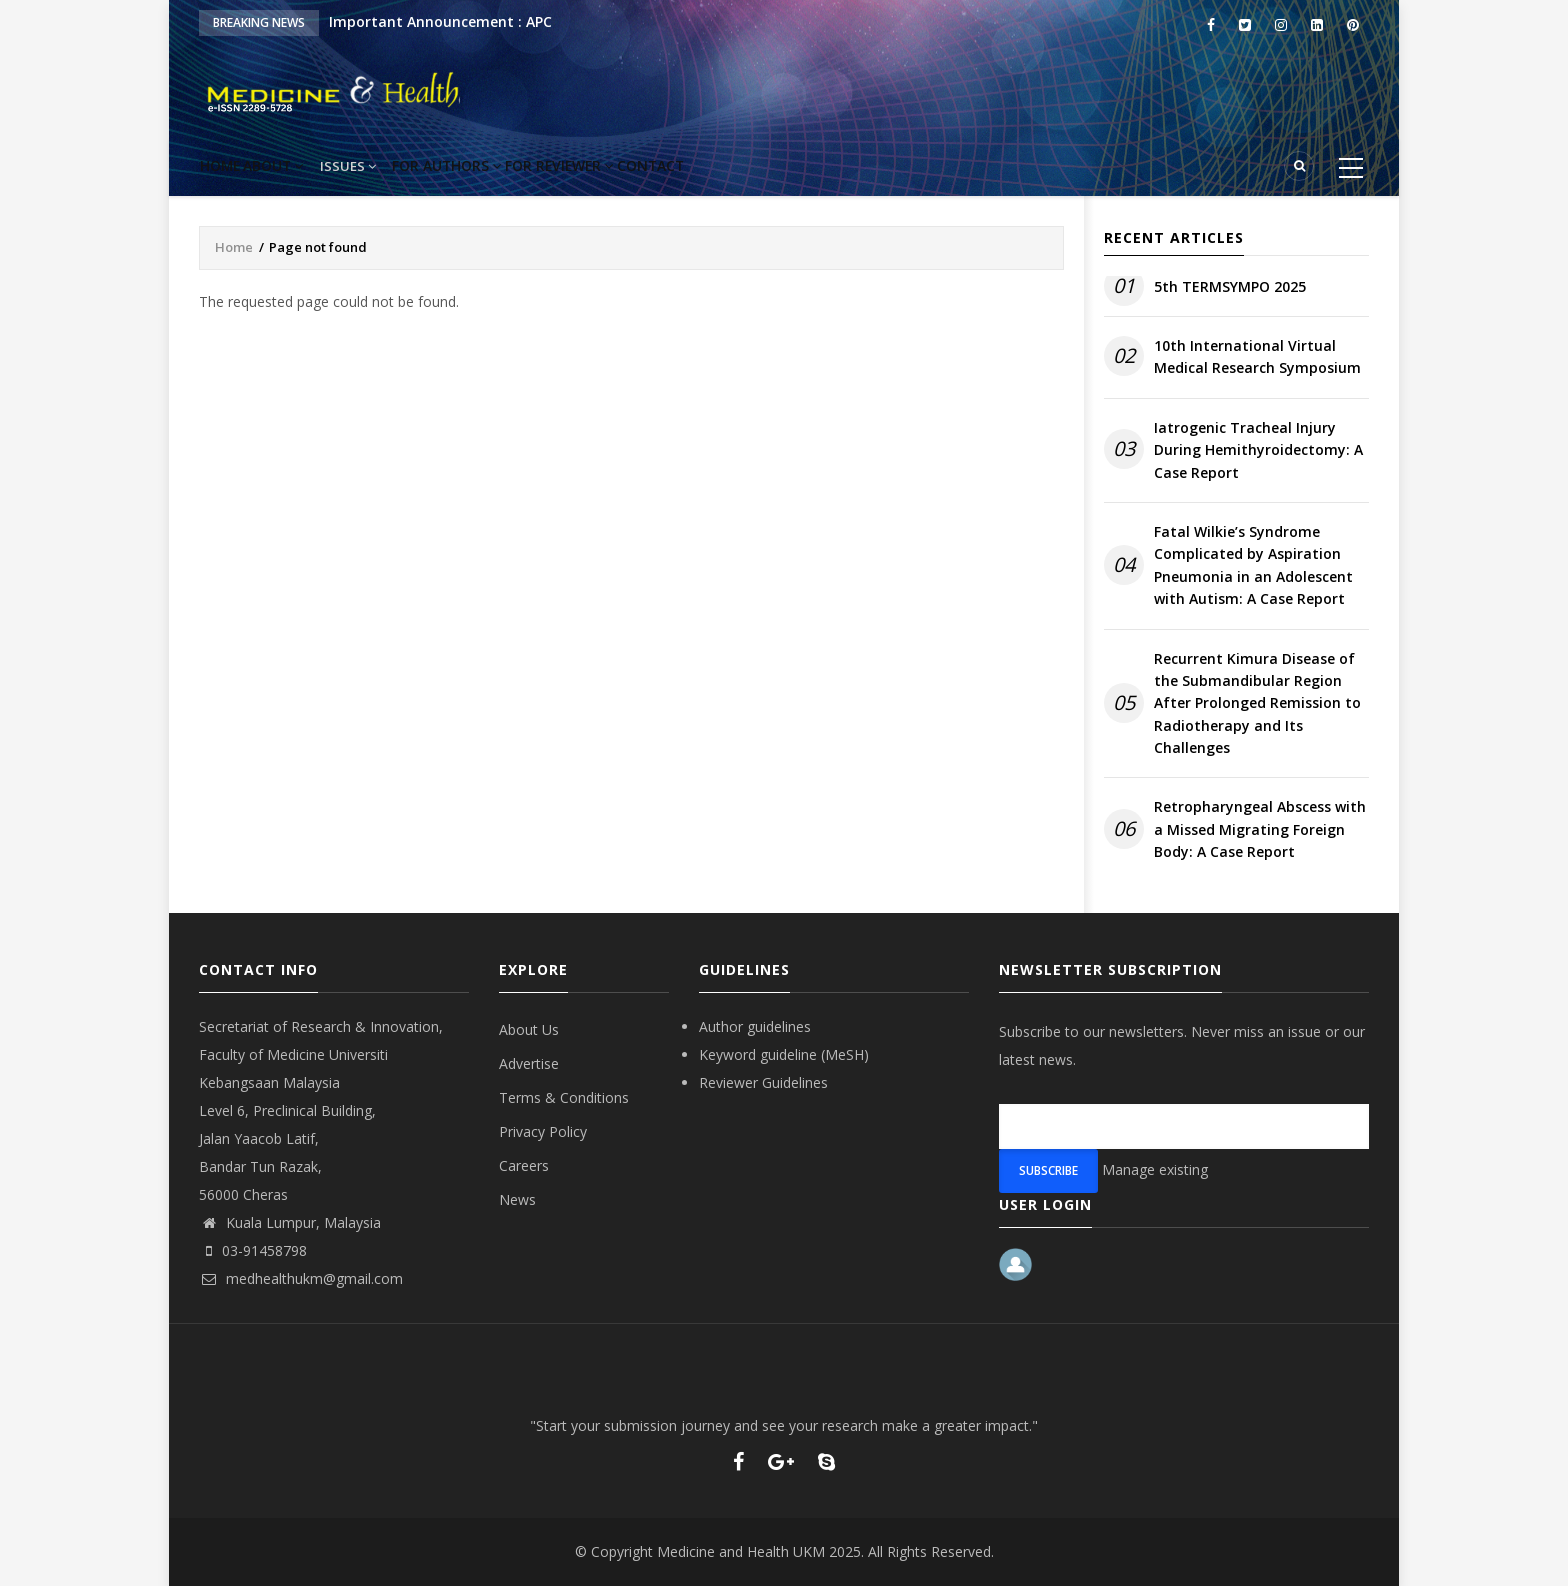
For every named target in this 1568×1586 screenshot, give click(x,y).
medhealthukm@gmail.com (301, 1278)
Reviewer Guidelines (763, 1082)
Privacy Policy (543, 1131)
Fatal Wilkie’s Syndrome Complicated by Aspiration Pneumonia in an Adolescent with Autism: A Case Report (1253, 565)
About (311, 166)
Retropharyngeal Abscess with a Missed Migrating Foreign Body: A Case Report (1260, 829)
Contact (750, 166)
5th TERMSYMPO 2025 (1230, 286)
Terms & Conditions (564, 1097)
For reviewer (639, 166)
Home (233, 166)
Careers (524, 1165)
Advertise (529, 1063)
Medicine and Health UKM (741, 1551)
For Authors (507, 166)
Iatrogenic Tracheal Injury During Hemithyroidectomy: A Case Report (1258, 450)
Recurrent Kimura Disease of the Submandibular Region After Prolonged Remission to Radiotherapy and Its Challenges (1257, 703)
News (517, 1199)
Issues (398, 166)
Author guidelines (755, 1026)
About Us (529, 1029)
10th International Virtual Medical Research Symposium (1257, 356)
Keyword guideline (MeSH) (784, 1054)
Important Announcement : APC (440, 21)
